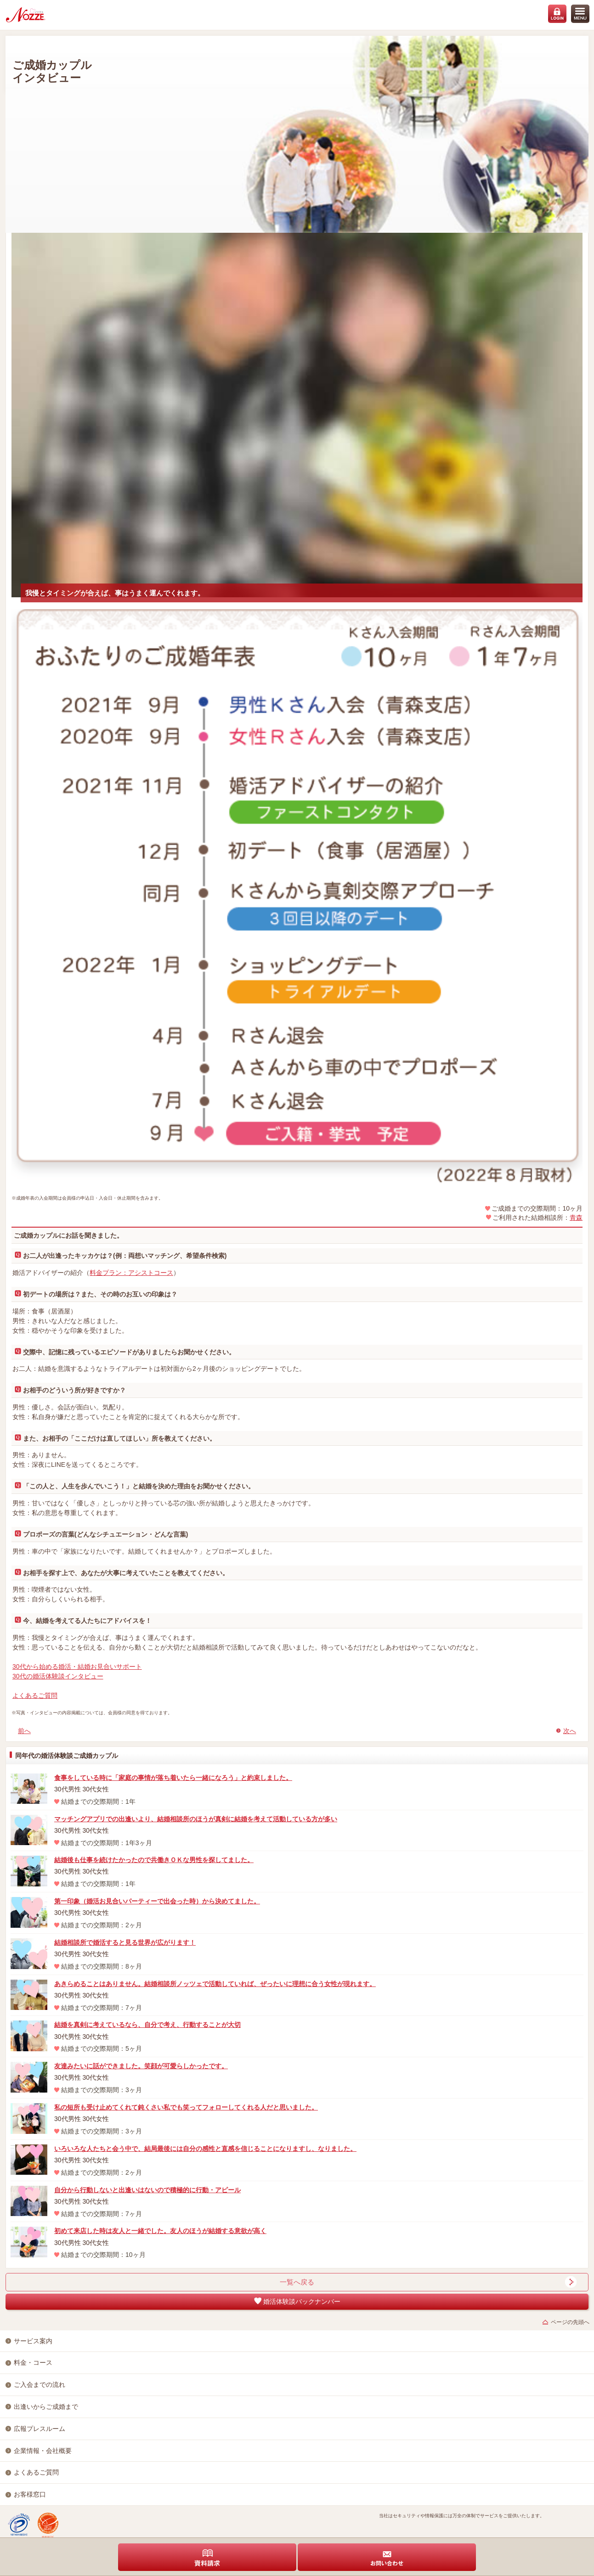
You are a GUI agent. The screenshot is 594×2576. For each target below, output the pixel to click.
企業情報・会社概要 (43, 2450)
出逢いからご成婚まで (46, 2406)
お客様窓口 (30, 2494)
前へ (24, 1730)
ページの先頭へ (570, 2322)
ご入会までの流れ (39, 2384)
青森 (576, 1217)
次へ (569, 1730)
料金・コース (33, 2362)
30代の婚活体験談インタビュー (57, 1676)
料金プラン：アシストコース (131, 1272)
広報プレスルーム (39, 2428)
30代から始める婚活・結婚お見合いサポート (77, 1666)
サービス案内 (33, 2341)
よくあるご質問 (34, 1695)
